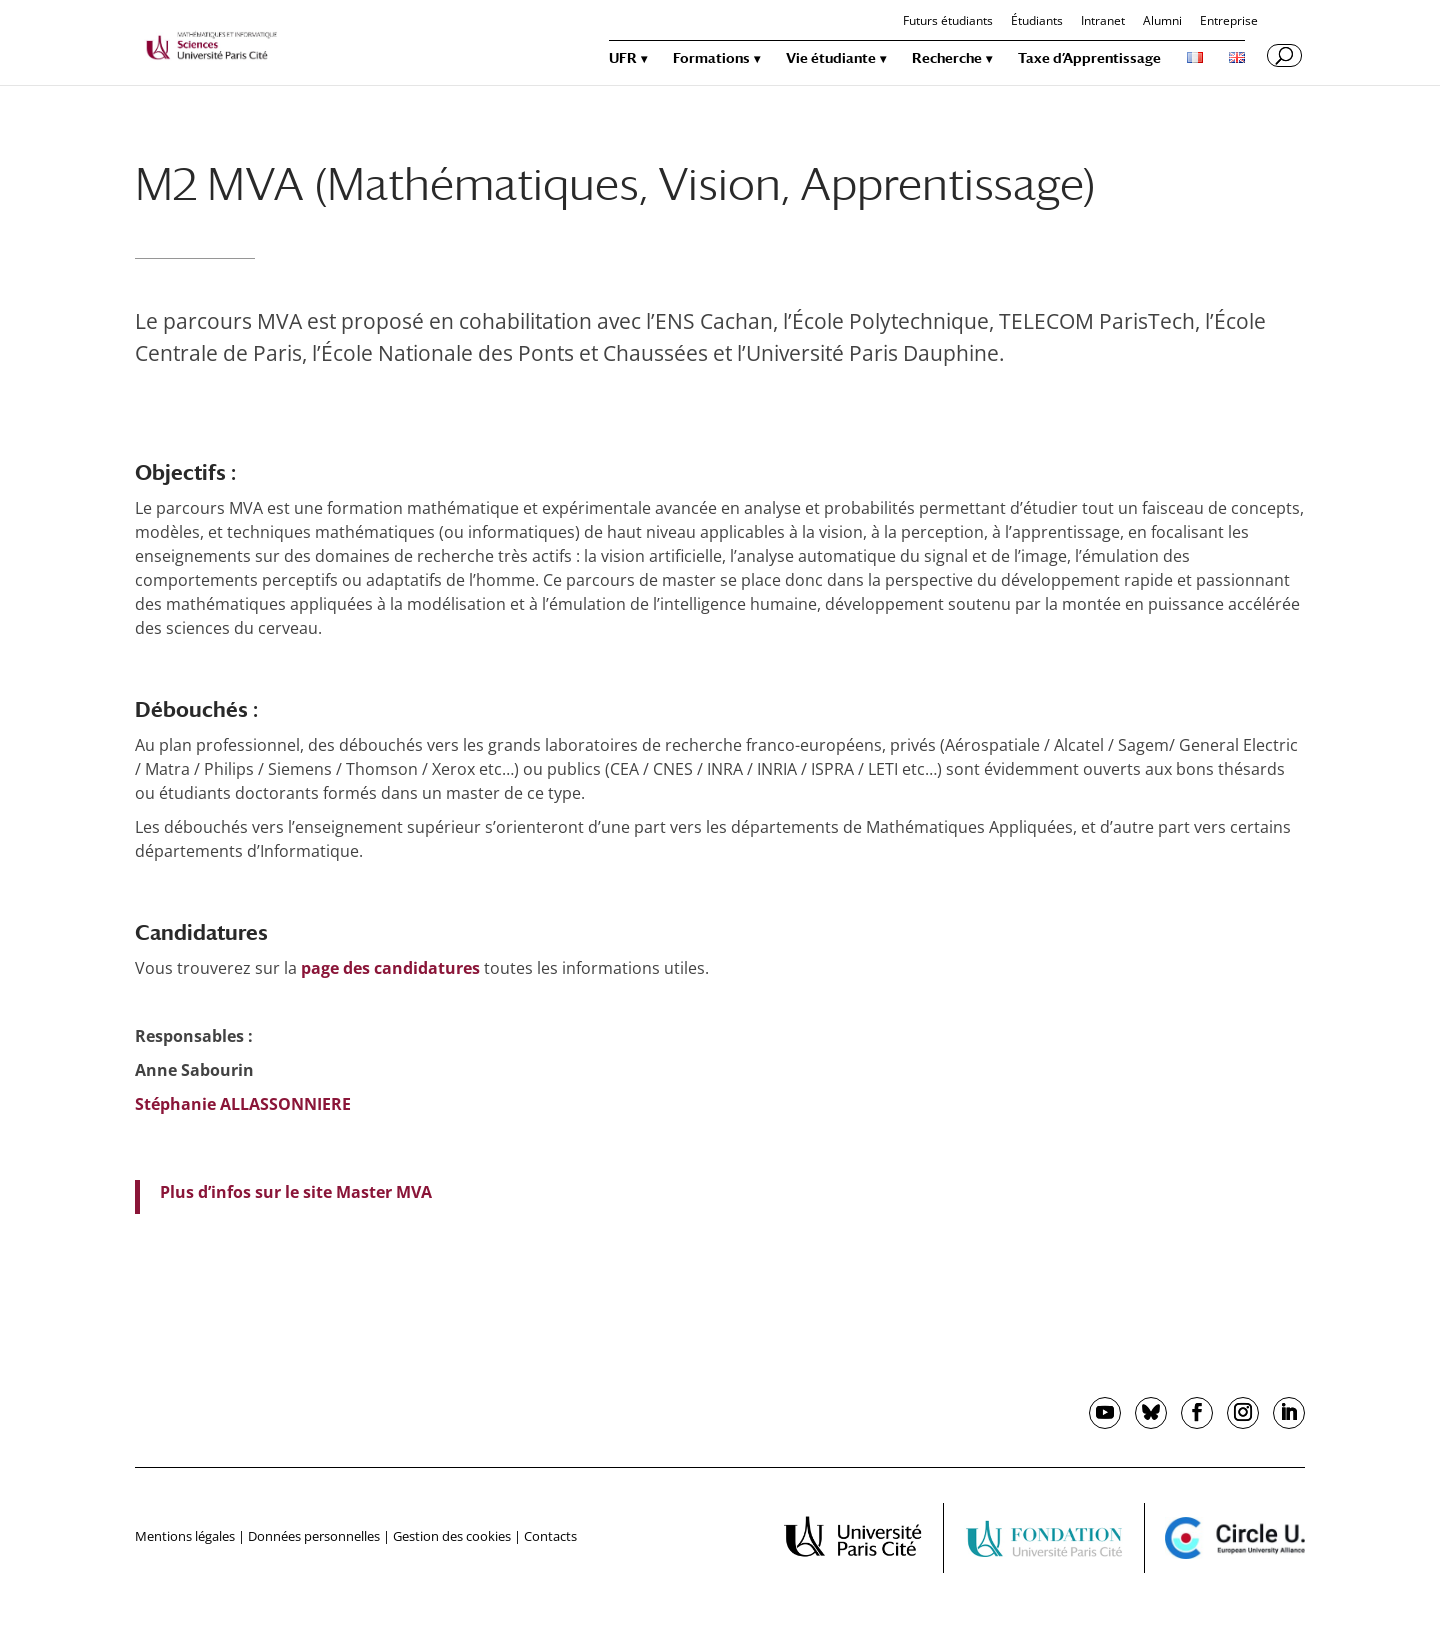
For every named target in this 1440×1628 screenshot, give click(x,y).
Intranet (1103, 22)
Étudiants (1037, 22)
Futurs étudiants (948, 22)
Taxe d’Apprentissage (1089, 58)
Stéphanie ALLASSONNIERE (243, 1104)
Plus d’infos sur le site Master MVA (296, 1192)
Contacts (550, 1536)
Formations (711, 58)
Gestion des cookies (452, 1536)
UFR (623, 58)
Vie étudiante (831, 58)
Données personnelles (314, 1536)
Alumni (1162, 22)
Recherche (947, 58)
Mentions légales (185, 1536)
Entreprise (1229, 22)
